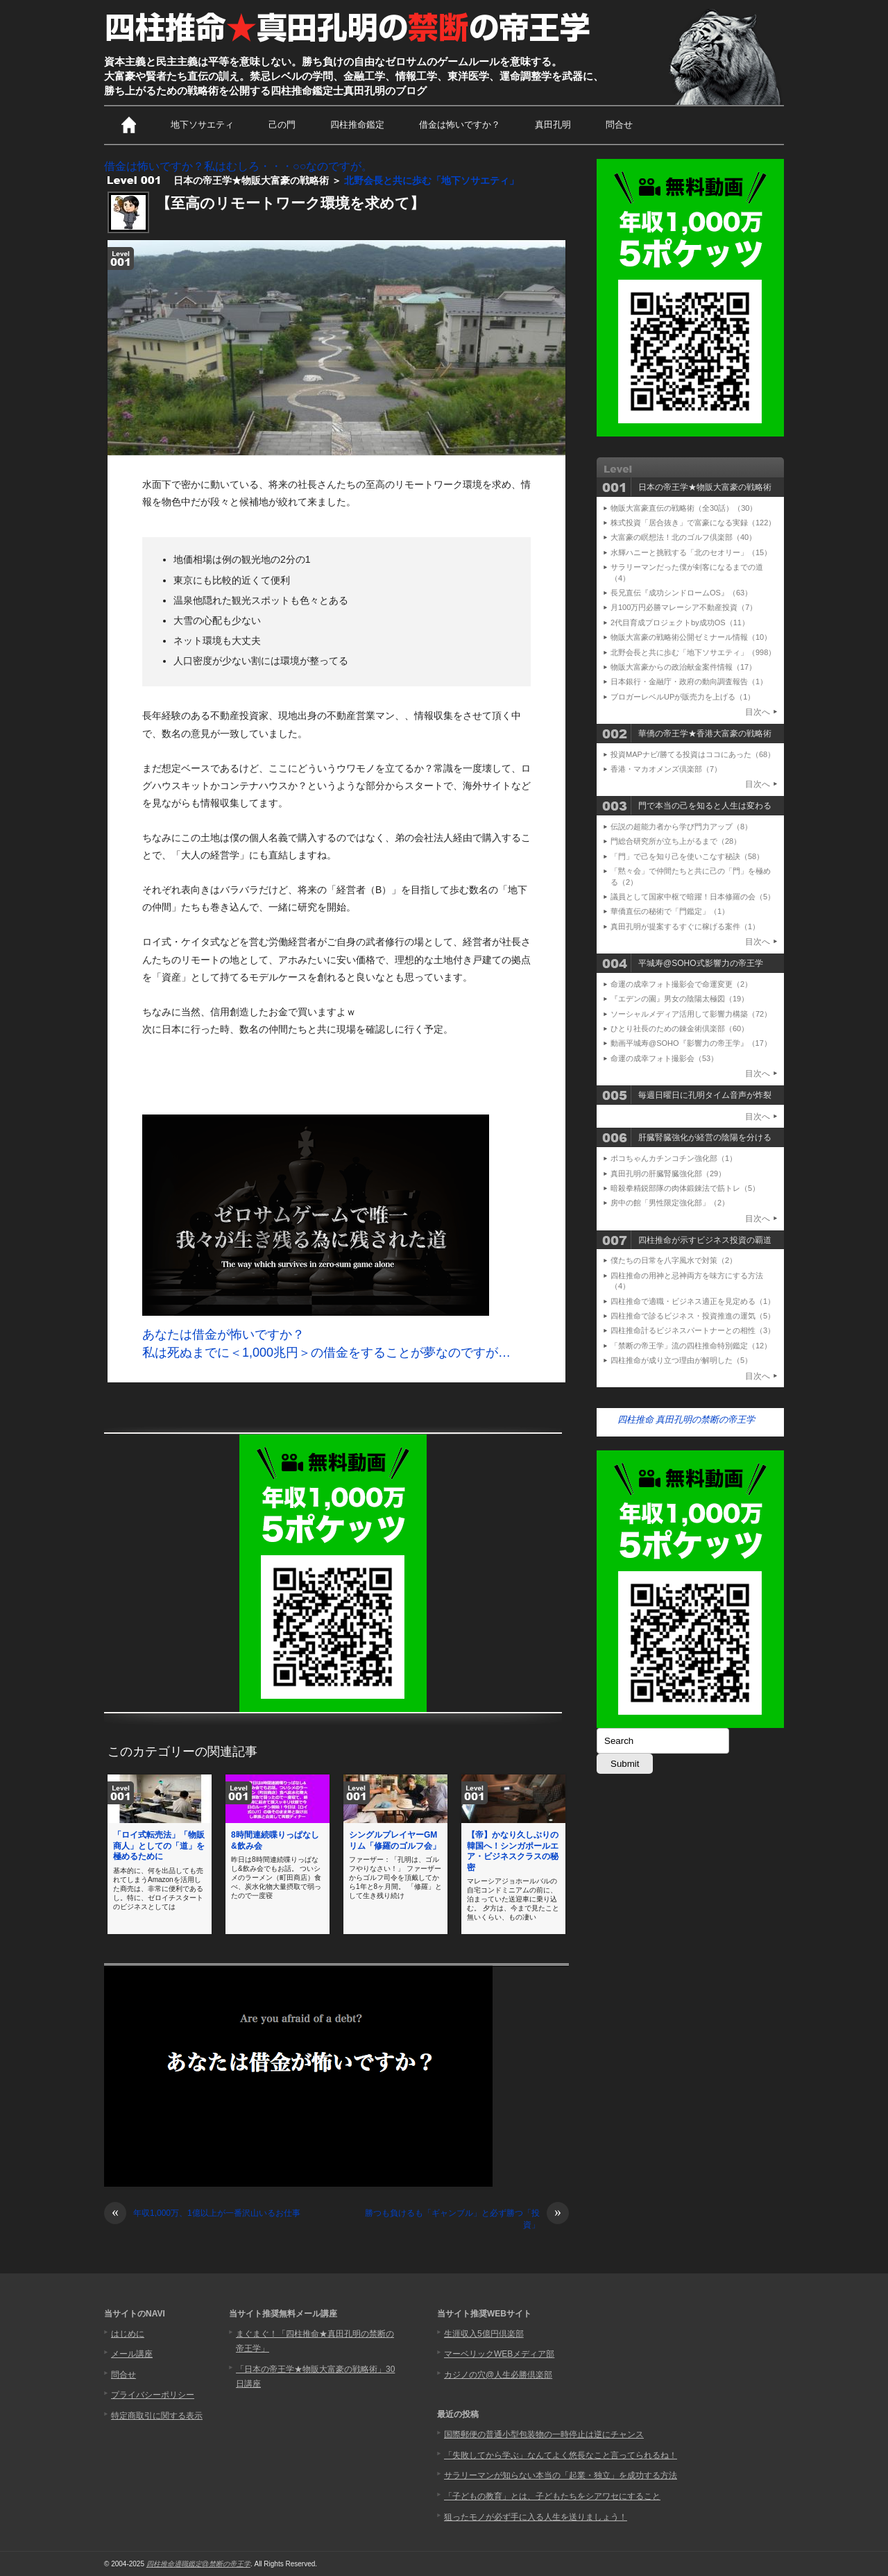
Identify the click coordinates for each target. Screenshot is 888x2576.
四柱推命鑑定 (357, 124)
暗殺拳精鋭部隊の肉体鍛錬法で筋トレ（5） (685, 1188)
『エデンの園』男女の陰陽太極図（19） (679, 998)
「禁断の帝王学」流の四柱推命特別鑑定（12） (690, 1345)
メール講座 (132, 2354)
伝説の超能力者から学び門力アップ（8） (681, 826)
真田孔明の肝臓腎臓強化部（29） (668, 1173)
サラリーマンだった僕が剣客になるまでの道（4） (686, 572)
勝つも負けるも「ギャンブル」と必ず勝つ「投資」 (467, 2219)
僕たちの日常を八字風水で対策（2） (673, 1260)
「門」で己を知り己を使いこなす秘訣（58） (687, 856)
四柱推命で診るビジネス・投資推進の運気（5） (692, 1316)
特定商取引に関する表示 (157, 2416)
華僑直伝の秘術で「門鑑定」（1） (669, 911)
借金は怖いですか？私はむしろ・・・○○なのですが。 (238, 166)
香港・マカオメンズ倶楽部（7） (666, 769)
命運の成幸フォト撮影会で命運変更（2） (681, 984)
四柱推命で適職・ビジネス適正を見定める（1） (692, 1301)
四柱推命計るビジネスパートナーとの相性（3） (692, 1330)
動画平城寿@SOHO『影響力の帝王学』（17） (690, 1043)
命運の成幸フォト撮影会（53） (664, 1058)
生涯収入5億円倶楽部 (484, 2334)
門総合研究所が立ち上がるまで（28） (675, 841)
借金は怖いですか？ (459, 124)
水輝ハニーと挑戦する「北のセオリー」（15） (690, 552)
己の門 (282, 124)
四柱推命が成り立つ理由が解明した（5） (681, 1360)
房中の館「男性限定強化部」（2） (669, 1202)
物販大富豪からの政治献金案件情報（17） (683, 667)
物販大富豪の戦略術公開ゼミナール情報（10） (690, 637)
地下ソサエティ (202, 124)
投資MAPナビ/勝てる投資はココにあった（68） (692, 754)
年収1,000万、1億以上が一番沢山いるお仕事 (202, 2213)
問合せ (619, 124)
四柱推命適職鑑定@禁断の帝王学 (198, 2564)
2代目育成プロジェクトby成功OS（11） (679, 622)
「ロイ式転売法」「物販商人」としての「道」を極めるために (159, 1845)
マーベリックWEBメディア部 (499, 2354)
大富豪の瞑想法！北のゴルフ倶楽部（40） (683, 537)
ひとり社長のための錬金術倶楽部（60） (679, 1028)
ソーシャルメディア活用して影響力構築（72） (690, 1014)
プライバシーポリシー (152, 2395)
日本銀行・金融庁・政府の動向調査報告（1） (688, 681)
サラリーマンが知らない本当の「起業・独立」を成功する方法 (560, 2475)
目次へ (757, 712)
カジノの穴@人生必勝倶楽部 (498, 2375)
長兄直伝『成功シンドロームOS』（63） (681, 592)
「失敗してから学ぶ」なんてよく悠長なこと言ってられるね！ (560, 2455)
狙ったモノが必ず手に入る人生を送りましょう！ (535, 2517)
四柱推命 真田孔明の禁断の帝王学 (686, 1419)
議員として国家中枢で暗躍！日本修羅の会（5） (692, 896)
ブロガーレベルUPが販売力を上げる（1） (682, 697)
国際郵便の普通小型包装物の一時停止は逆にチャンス (544, 2434)
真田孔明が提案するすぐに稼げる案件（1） (685, 926)
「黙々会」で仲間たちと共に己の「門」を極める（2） (690, 876)
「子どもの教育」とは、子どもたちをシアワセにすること (552, 2496)
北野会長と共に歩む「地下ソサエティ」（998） (693, 652)
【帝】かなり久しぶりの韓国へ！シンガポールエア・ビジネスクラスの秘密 (512, 1851)
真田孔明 (553, 124)
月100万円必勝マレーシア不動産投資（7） (683, 607)
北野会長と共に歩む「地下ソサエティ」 (431, 180)
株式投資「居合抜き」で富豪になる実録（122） (693, 522)
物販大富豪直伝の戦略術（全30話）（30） (683, 508)
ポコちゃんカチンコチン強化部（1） (673, 1158)
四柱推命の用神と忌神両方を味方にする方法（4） (686, 1280)
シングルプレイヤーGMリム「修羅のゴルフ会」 (395, 1840)
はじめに (127, 2334)
